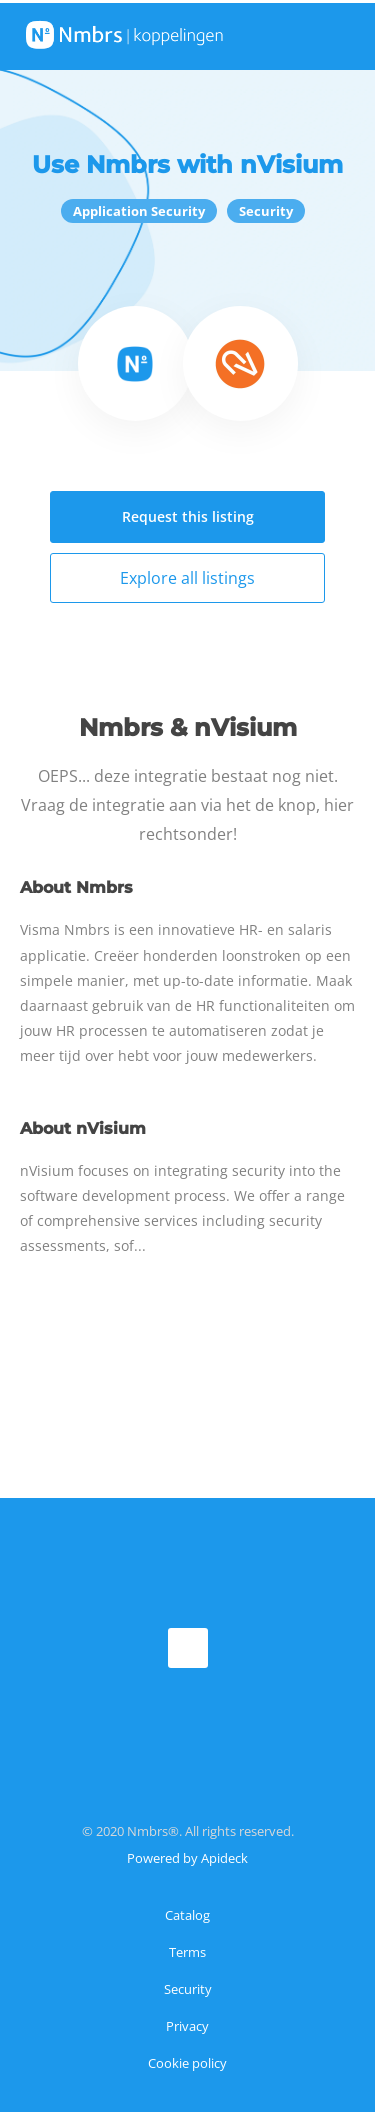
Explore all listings (187, 578)
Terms (187, 1952)
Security (188, 1989)
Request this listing (188, 516)
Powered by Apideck (187, 1858)
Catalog (187, 1915)
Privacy (187, 2026)
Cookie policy (187, 2063)
